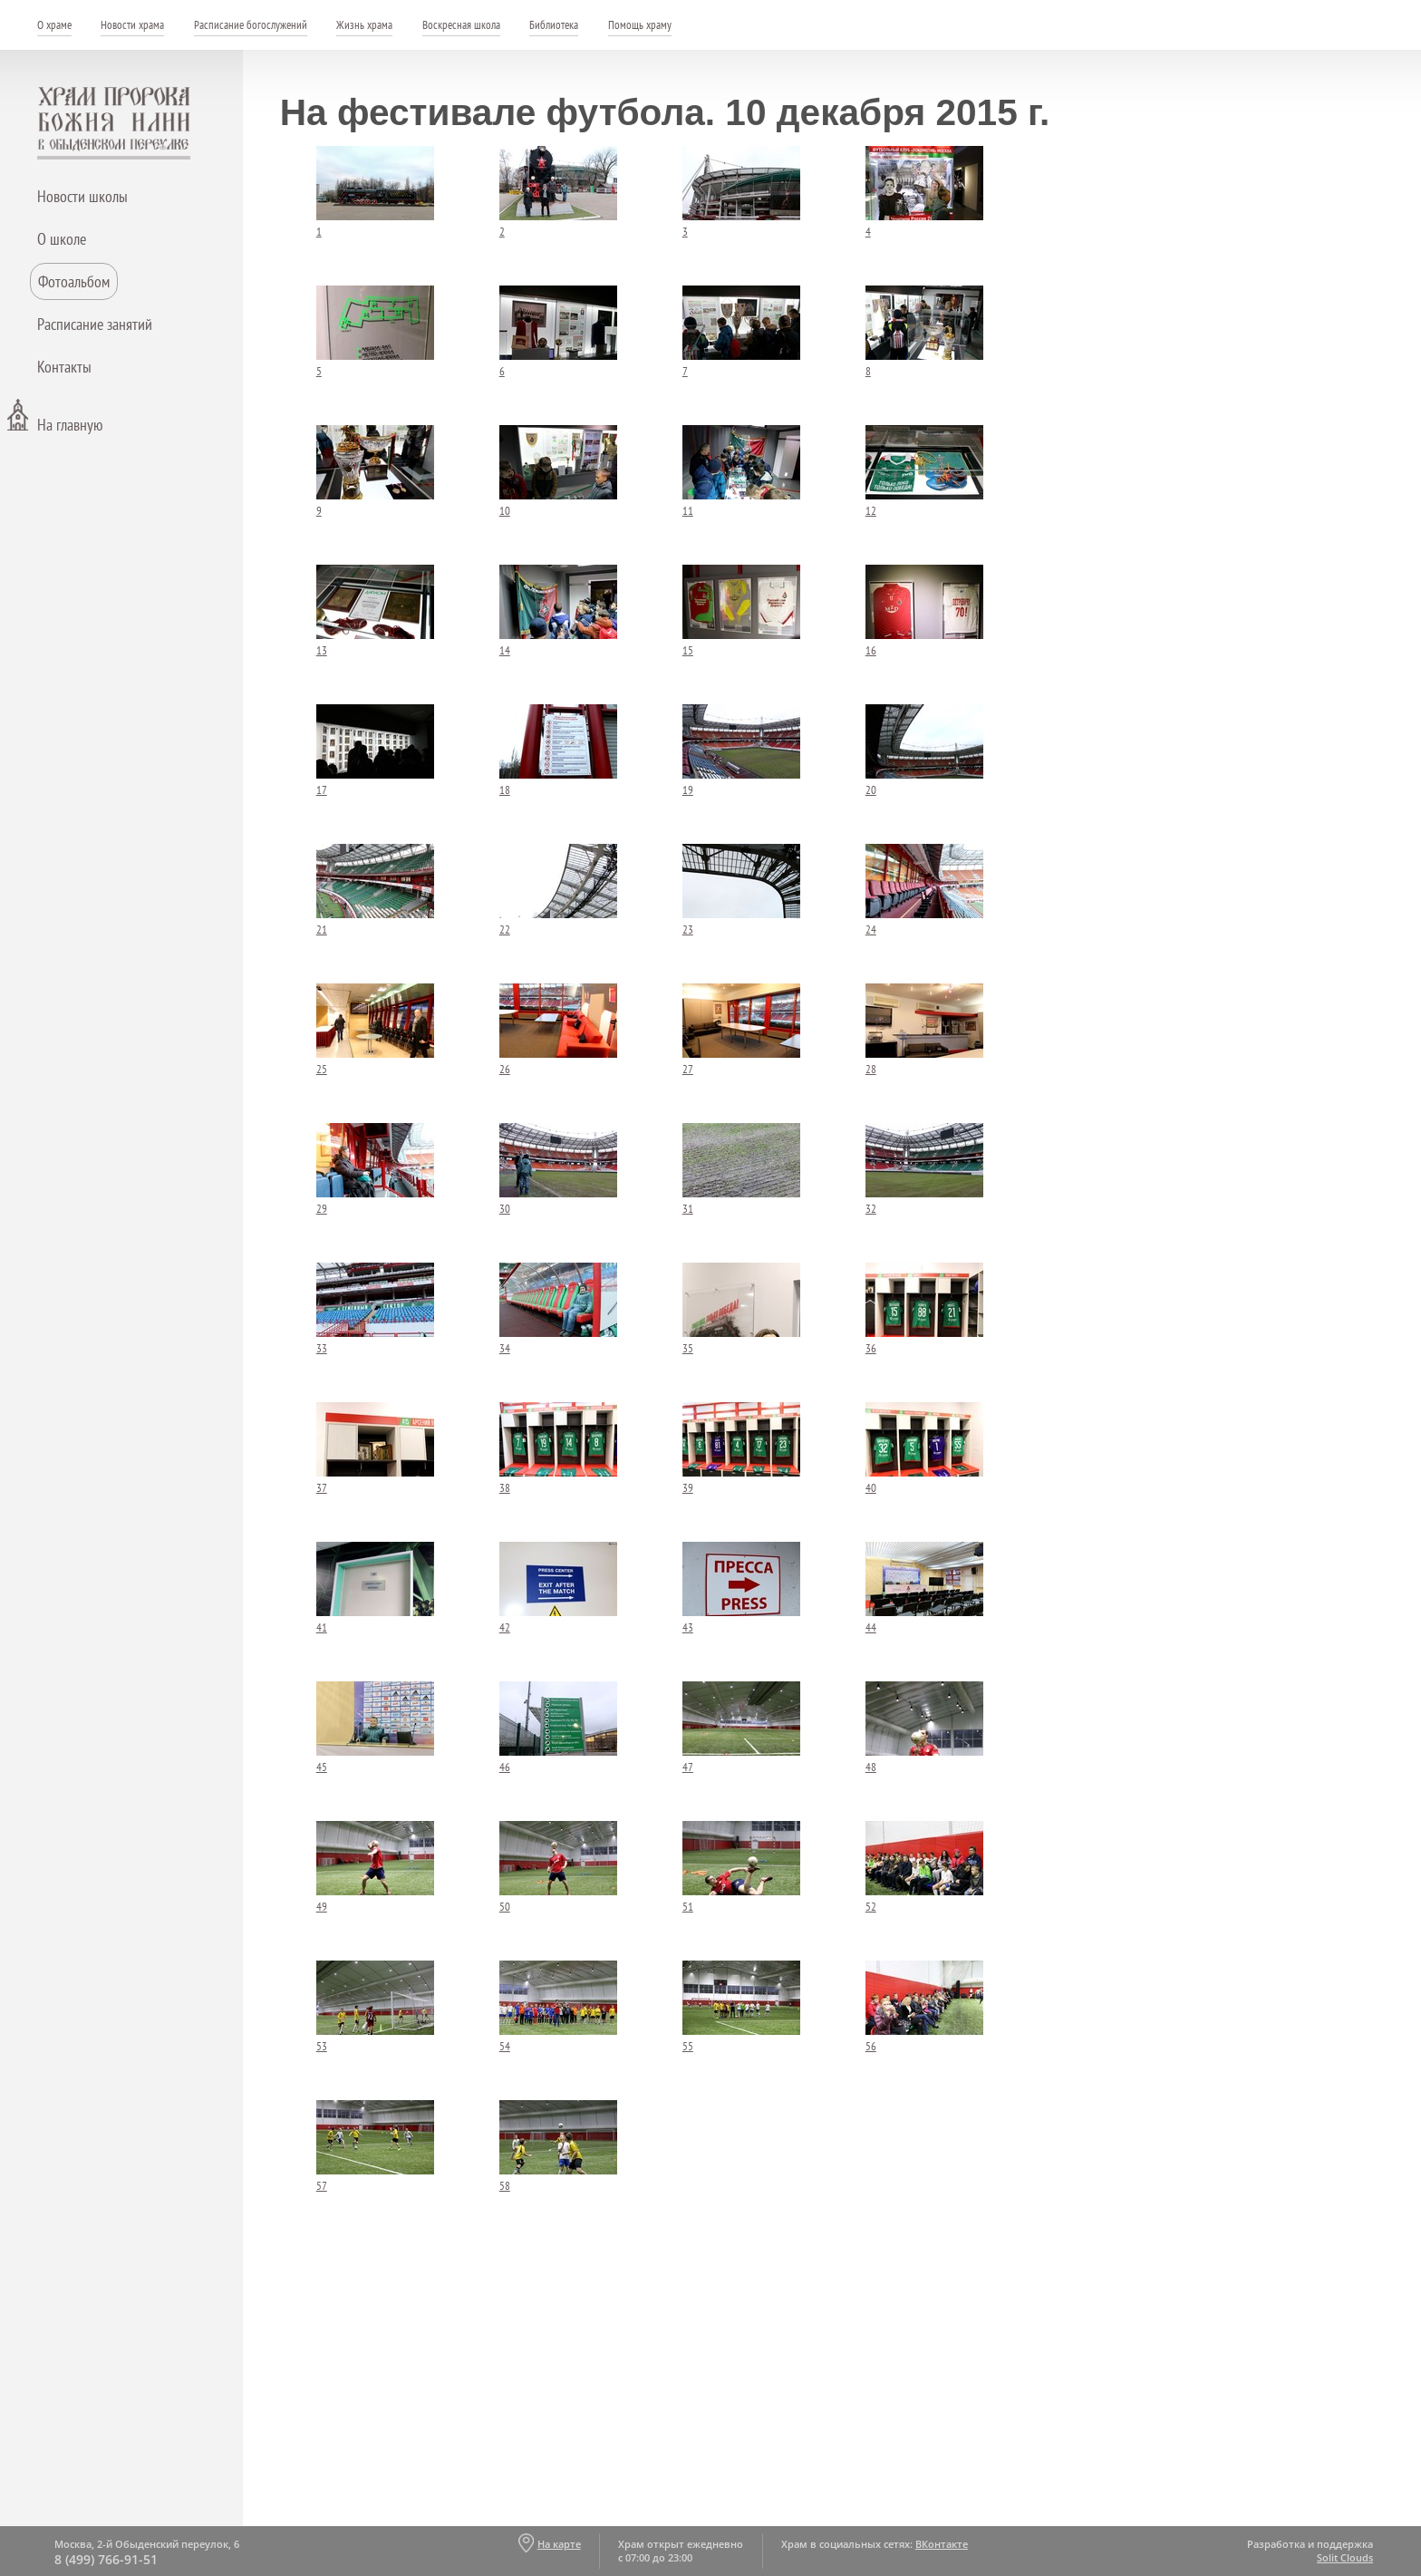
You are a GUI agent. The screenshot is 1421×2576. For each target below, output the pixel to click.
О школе (61, 238)
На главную (69, 424)
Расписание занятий (94, 324)
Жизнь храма (364, 25)
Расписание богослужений (250, 25)
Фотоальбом (74, 281)
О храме (54, 25)
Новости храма (132, 25)
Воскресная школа (461, 25)
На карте (559, 2544)
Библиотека (553, 25)
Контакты (64, 366)
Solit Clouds (1345, 2557)
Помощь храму (640, 25)
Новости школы (82, 196)
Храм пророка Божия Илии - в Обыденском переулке (114, 123)
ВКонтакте (941, 2544)
